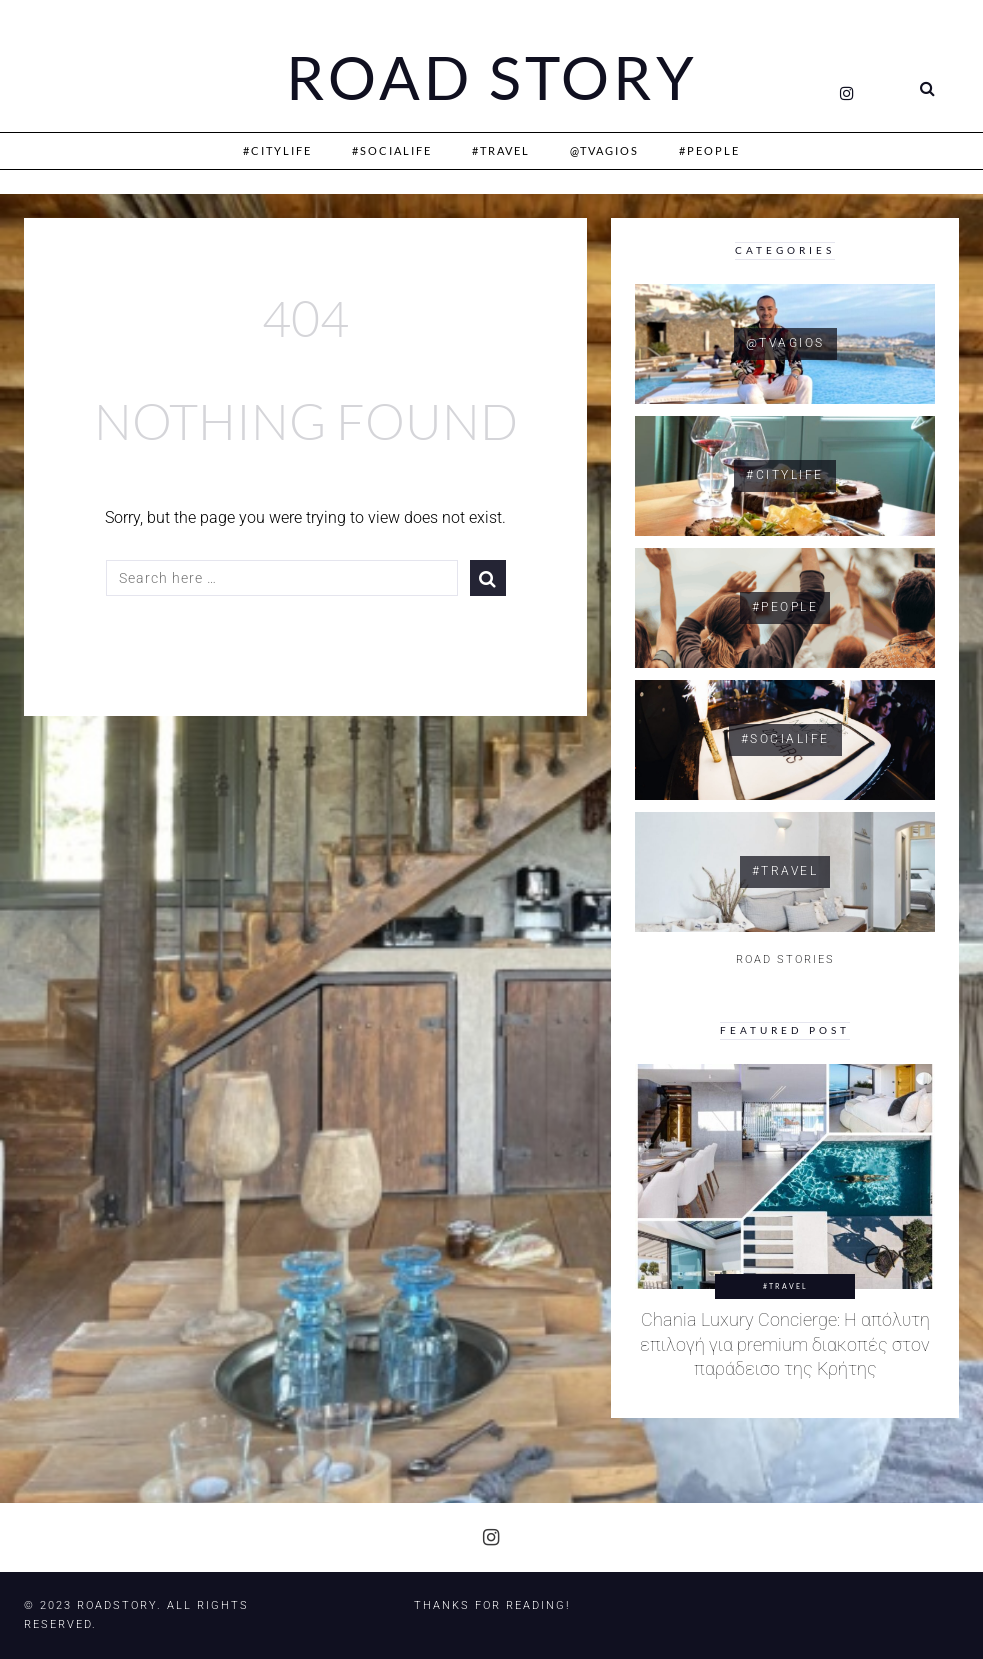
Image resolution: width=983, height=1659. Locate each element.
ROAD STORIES (785, 959)
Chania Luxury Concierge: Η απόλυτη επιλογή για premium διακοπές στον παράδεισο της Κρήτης (785, 1344)
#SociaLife (392, 150)
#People (709, 150)
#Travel (501, 150)
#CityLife (277, 150)
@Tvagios (604, 150)
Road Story (492, 78)
